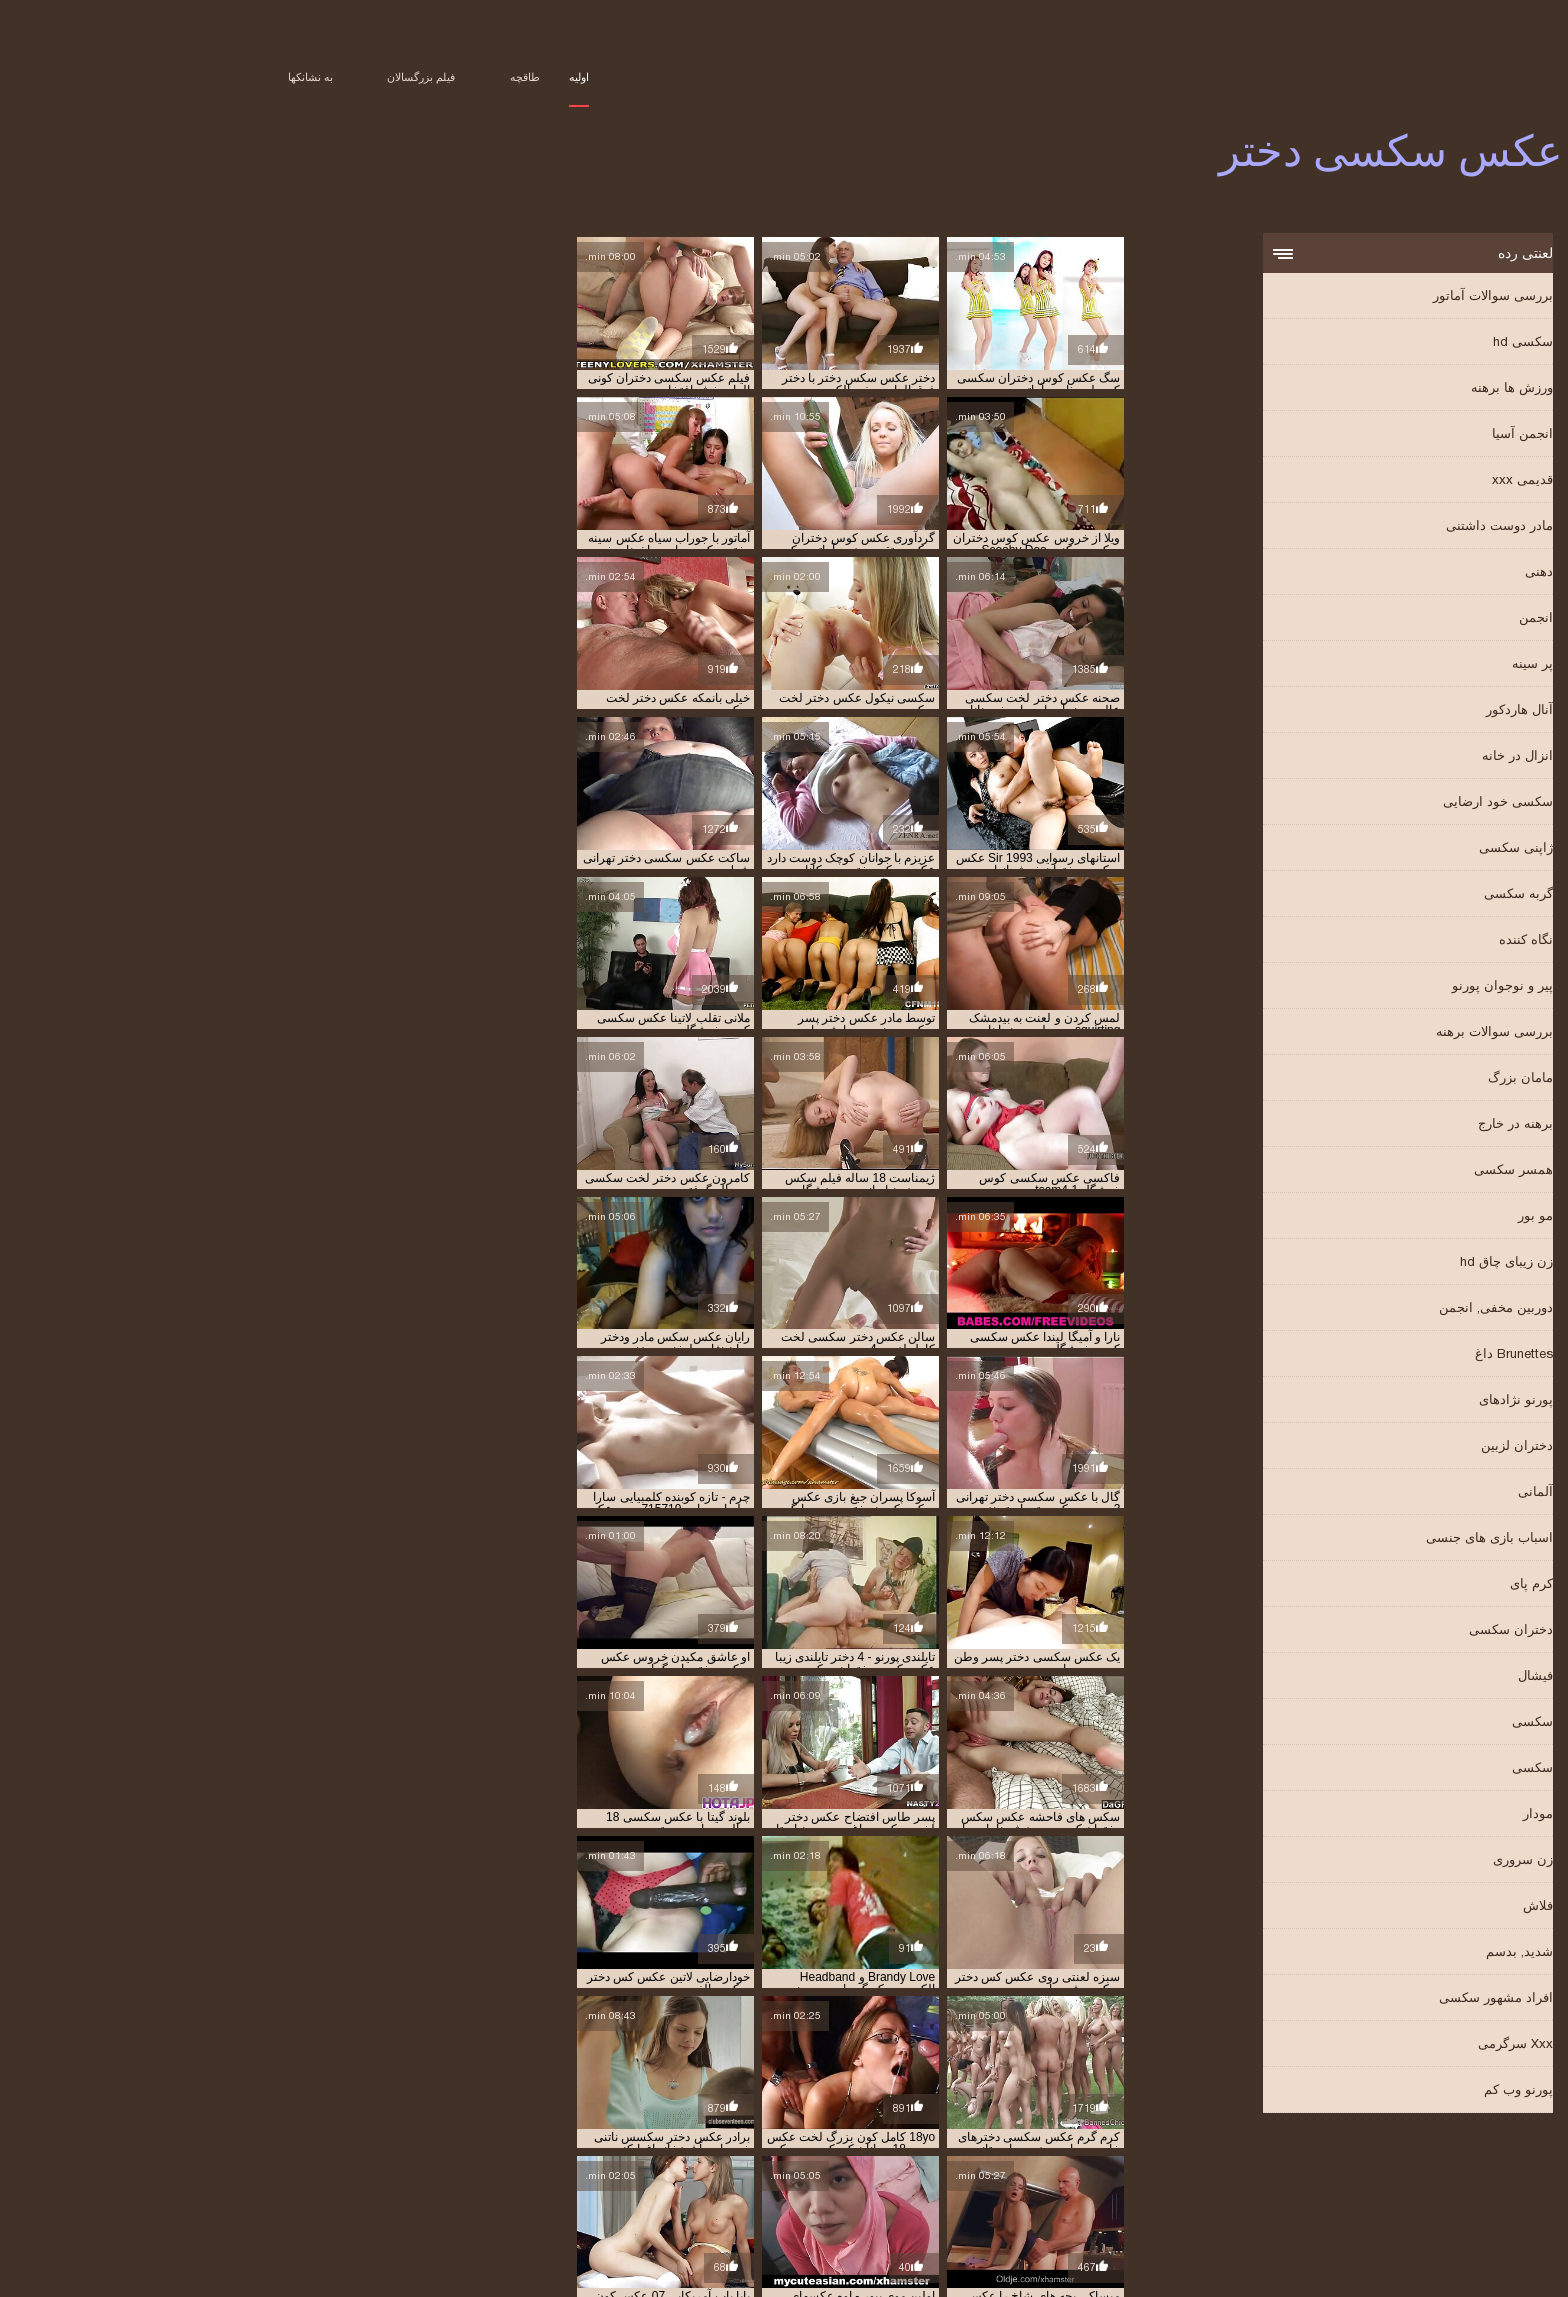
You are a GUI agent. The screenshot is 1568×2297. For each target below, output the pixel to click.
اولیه (450, 77)
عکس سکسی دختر (1178, 2271)
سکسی (1403, 1723)
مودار (1409, 1815)
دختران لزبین (1388, 1447)
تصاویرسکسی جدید (494, 2183)
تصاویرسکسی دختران (286, 2183)
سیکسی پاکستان (953, 2260)
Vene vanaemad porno (1159, 2260)
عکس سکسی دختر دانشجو (715, 2227)
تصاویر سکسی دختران (1025, 2183)
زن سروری (1394, 1861)
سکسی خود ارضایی (1369, 803)
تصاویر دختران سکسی (1143, 2183)
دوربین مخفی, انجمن (1367, 1309)
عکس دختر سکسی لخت (622, 2194)
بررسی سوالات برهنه (1365, 1033)
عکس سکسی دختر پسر (335, 2227)
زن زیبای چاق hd (1377, 1263)
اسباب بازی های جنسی (1360, 1539)
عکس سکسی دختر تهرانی (980, 2227)
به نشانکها (181, 77)
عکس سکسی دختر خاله (849, 2227)
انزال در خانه (1388, 757)
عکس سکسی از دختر (1105, 2227)
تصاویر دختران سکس (1258, 2183)
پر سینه (1403, 665)
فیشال (1406, 1677)
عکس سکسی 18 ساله (1222, 2227)
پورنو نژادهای (1387, 1401)
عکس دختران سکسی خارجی (828, 2205)
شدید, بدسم (1390, 1953)
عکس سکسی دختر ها (456, 2227)
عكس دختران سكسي (881, 2194)
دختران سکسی (1382, 1631)
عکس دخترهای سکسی (577, 2205)
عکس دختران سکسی (960, 2205)
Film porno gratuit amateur (1326, 2260)
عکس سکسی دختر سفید (579, 2227)
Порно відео (1041, 2260)
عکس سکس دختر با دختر (1356, 2216)
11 (755, 1746)
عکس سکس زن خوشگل (456, 2216)
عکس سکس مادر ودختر (328, 2216)
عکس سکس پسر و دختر (200, 2216)
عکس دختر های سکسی (367, 2194)
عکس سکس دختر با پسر (1225, 2216)
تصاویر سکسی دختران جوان (893, 2183)
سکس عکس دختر (988, 2194)
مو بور (1406, 1217)
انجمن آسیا (1393, 435)
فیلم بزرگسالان (292, 77)
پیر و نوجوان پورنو (1373, 987)
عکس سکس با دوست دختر (207, 2205)
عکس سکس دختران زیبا (967, 2216)
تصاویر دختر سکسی (1368, 2183)
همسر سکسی (1384, 1171)
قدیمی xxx (1393, 481)
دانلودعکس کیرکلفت (1193, 2194)
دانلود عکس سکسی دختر (1315, 2194)
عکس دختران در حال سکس (1090, 2205)
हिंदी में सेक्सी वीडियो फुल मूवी (623, 2260)
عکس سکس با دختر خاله (343, 2205)
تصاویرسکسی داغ (393, 2183)
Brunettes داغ (1385, 1355)
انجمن (1407, 619)
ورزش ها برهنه (1383, 389)
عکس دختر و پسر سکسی (1355, 2205)
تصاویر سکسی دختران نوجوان (744, 2183)
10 (777, 1746)
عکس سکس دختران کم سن (831, 2216)
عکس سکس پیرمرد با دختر (1352, 2227)
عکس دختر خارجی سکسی (755, 2194)
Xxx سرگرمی (1386, 2045)
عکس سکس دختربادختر (696, 2216)
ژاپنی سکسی (1387, 849)
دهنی (1410, 573)
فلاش (1409, 1907)
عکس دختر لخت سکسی (494, 2194)
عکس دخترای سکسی (696, 2205)
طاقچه (396, 77)
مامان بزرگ (1391, 1079)
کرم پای (1402, 1585)
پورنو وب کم (1389, 2091)
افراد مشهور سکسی (1367, 1999)
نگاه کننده (1397, 941)
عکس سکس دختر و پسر (1095, 2216)
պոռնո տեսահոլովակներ (366, 2260)
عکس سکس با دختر (462, 2205)
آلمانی (1406, 1493)
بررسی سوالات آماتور (1364, 297)
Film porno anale (223, 2260)
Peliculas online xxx (1352, 2271)
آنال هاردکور (1390, 711)
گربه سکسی (1389, 895)
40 (706, 1746)
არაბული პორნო (503, 2260)
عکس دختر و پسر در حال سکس (223, 2194)
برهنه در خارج (1386, 1125)
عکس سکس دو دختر (577, 2216)
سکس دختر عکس (1087, 2194)
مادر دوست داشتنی (1370, 527)
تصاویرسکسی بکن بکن (607, 2183)
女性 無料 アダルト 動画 (756, 2260)
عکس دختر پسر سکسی (1225, 2205)
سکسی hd (1394, 343)
